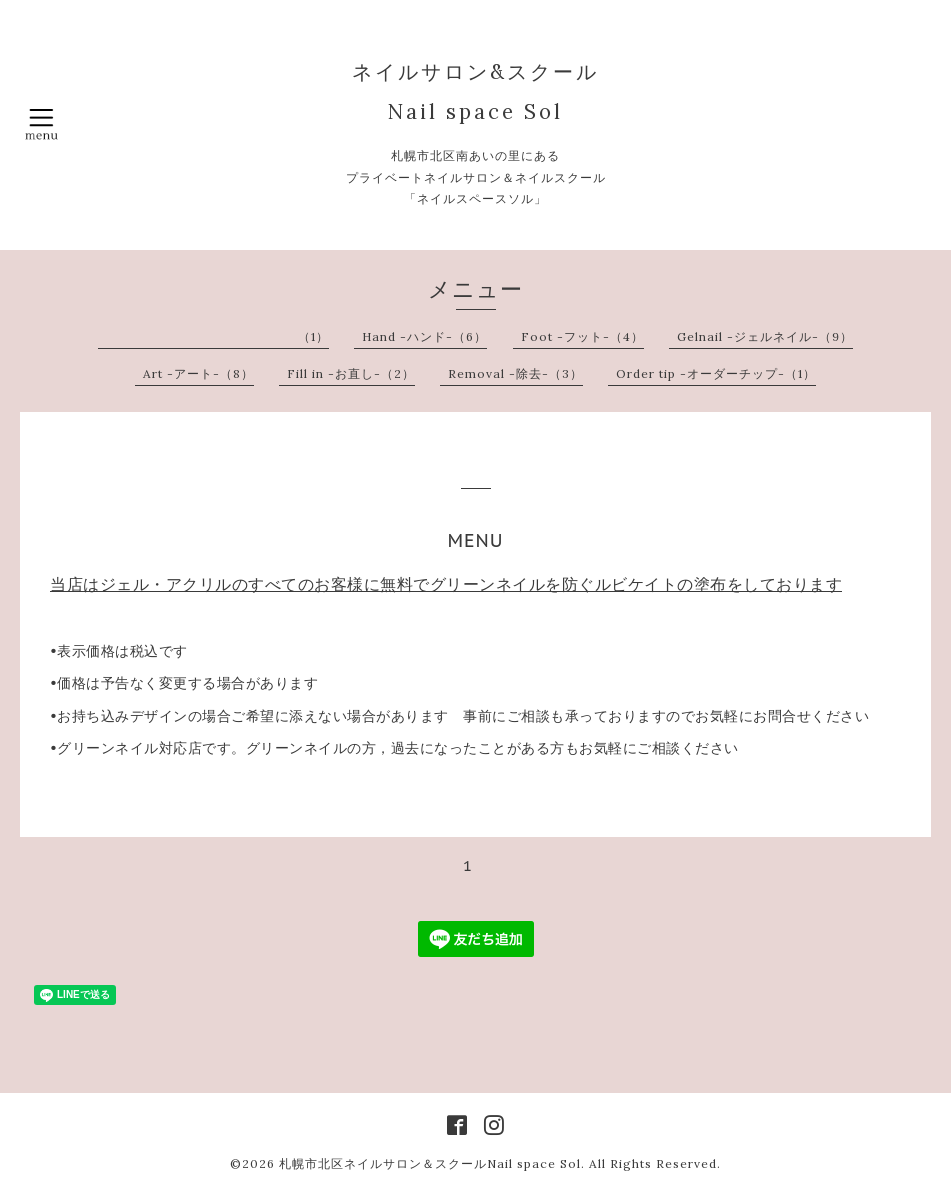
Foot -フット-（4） (582, 336)
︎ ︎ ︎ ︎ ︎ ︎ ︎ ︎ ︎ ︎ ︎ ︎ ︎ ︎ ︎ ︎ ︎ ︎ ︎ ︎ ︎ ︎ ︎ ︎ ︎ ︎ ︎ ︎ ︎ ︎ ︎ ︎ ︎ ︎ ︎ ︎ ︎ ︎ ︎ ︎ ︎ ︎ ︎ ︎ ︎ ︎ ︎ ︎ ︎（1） (217, 336)
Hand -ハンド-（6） (424, 336)
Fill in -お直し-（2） (351, 373)
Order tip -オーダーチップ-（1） (716, 373)
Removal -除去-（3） (515, 373)
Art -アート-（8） (198, 373)
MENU (475, 540)
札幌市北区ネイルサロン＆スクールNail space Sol (430, 1163)
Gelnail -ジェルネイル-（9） (765, 336)
